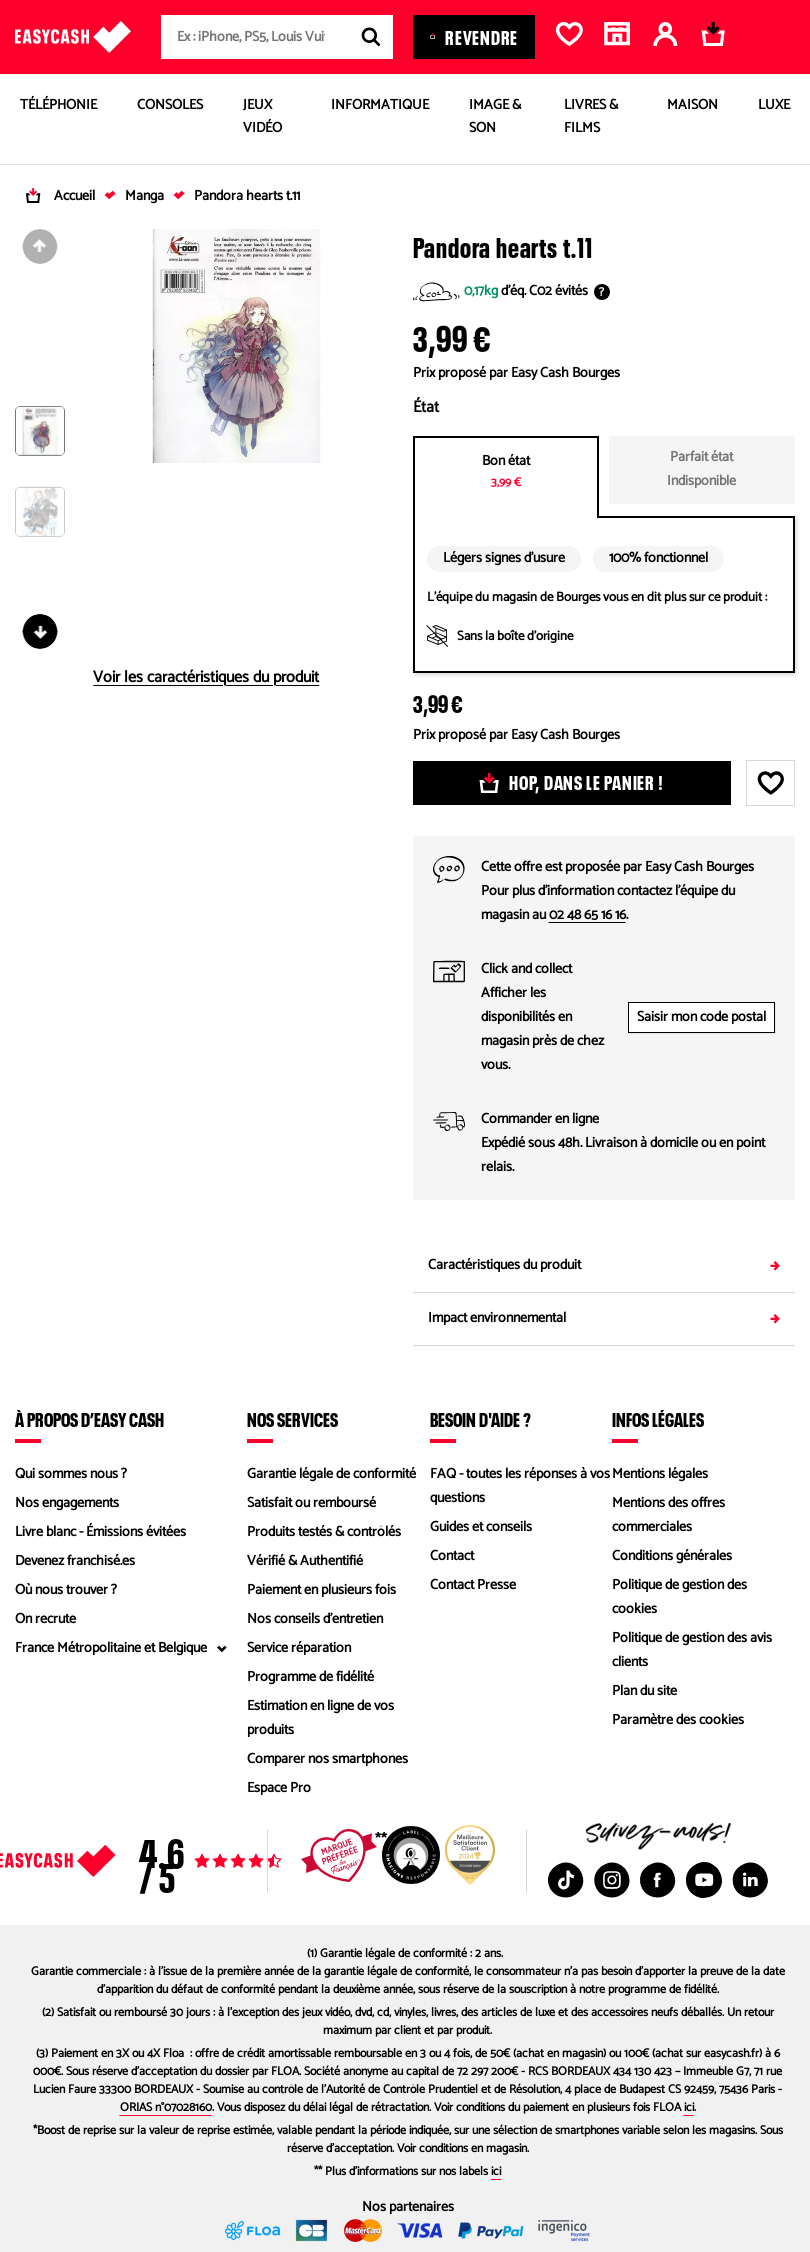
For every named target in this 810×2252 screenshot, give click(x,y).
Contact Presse (473, 1585)
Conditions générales (672, 1556)
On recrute (45, 1619)
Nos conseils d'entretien (315, 1619)
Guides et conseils (481, 1527)
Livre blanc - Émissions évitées (100, 1532)
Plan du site (644, 1691)
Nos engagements (67, 1503)
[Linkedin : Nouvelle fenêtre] (750, 1880)
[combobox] (277, 37)
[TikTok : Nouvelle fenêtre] (566, 1880)
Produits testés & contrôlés (324, 1532)
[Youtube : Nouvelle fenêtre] (704, 1880)
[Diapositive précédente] (40, 246)
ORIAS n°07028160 (166, 2107)
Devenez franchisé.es (75, 1561)
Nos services (292, 1419)
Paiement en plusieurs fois (321, 1590)
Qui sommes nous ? (71, 1474)
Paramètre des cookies (678, 1720)
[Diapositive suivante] (40, 631)
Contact (452, 1556)
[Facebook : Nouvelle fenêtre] (658, 1880)
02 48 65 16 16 (587, 915)
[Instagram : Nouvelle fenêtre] (612, 1880)
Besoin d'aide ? (480, 1419)
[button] (40, 446)
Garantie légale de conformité (331, 1474)
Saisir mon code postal (701, 1017)
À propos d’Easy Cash (89, 1419)
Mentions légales (660, 1474)
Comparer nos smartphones (327, 1759)
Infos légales (658, 1419)
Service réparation (299, 1648)
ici (689, 2107)
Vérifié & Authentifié (305, 1561)
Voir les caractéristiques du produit (206, 678)
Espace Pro (279, 1788)
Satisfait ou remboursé (311, 1503)
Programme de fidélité (310, 1677)
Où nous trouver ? (66, 1590)
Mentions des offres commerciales (668, 1515)
